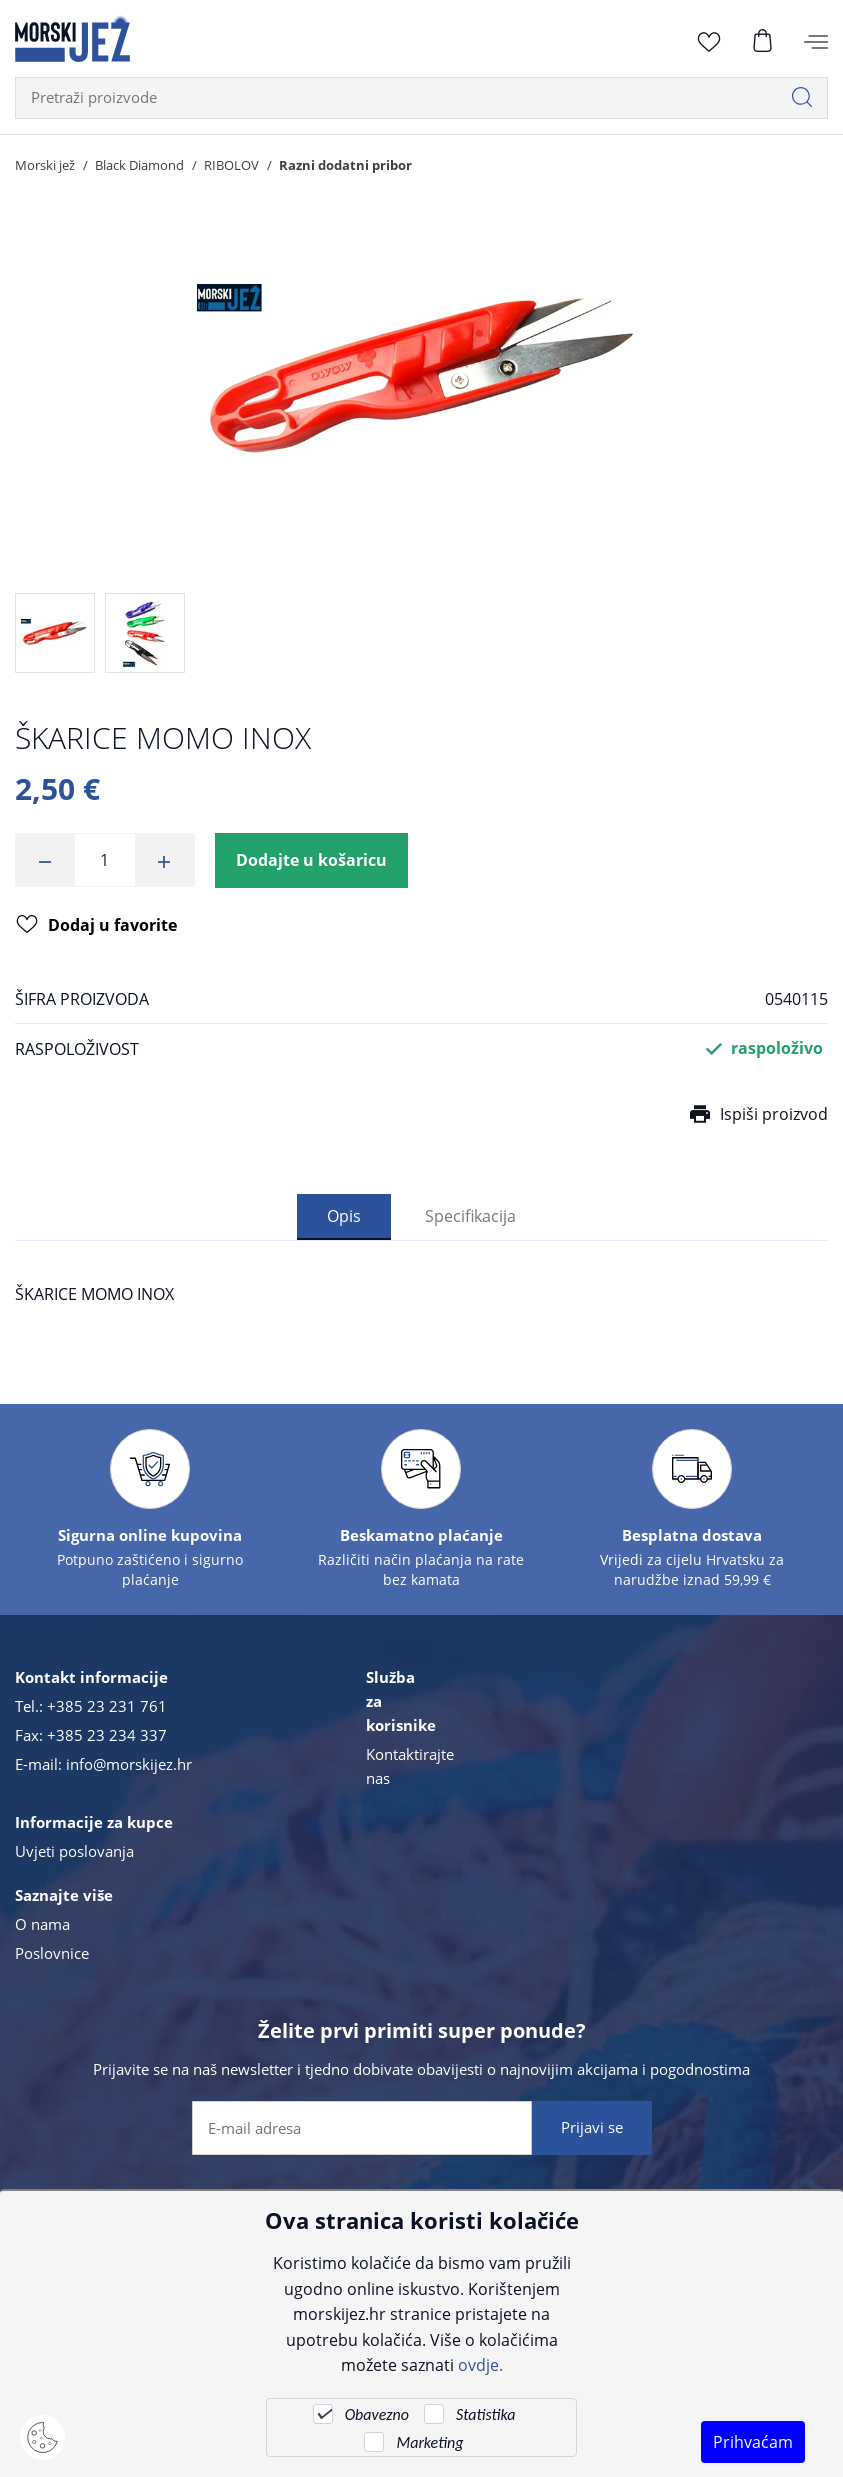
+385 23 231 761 (107, 1706)
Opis (344, 1215)
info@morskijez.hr (129, 1764)
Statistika (485, 2414)
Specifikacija (470, 1215)
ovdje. (480, 2364)
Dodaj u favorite (96, 926)
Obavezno (377, 2414)
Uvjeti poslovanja (74, 1851)
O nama (42, 1924)
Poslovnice (52, 1953)
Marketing (429, 2442)
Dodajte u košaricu (311, 860)
